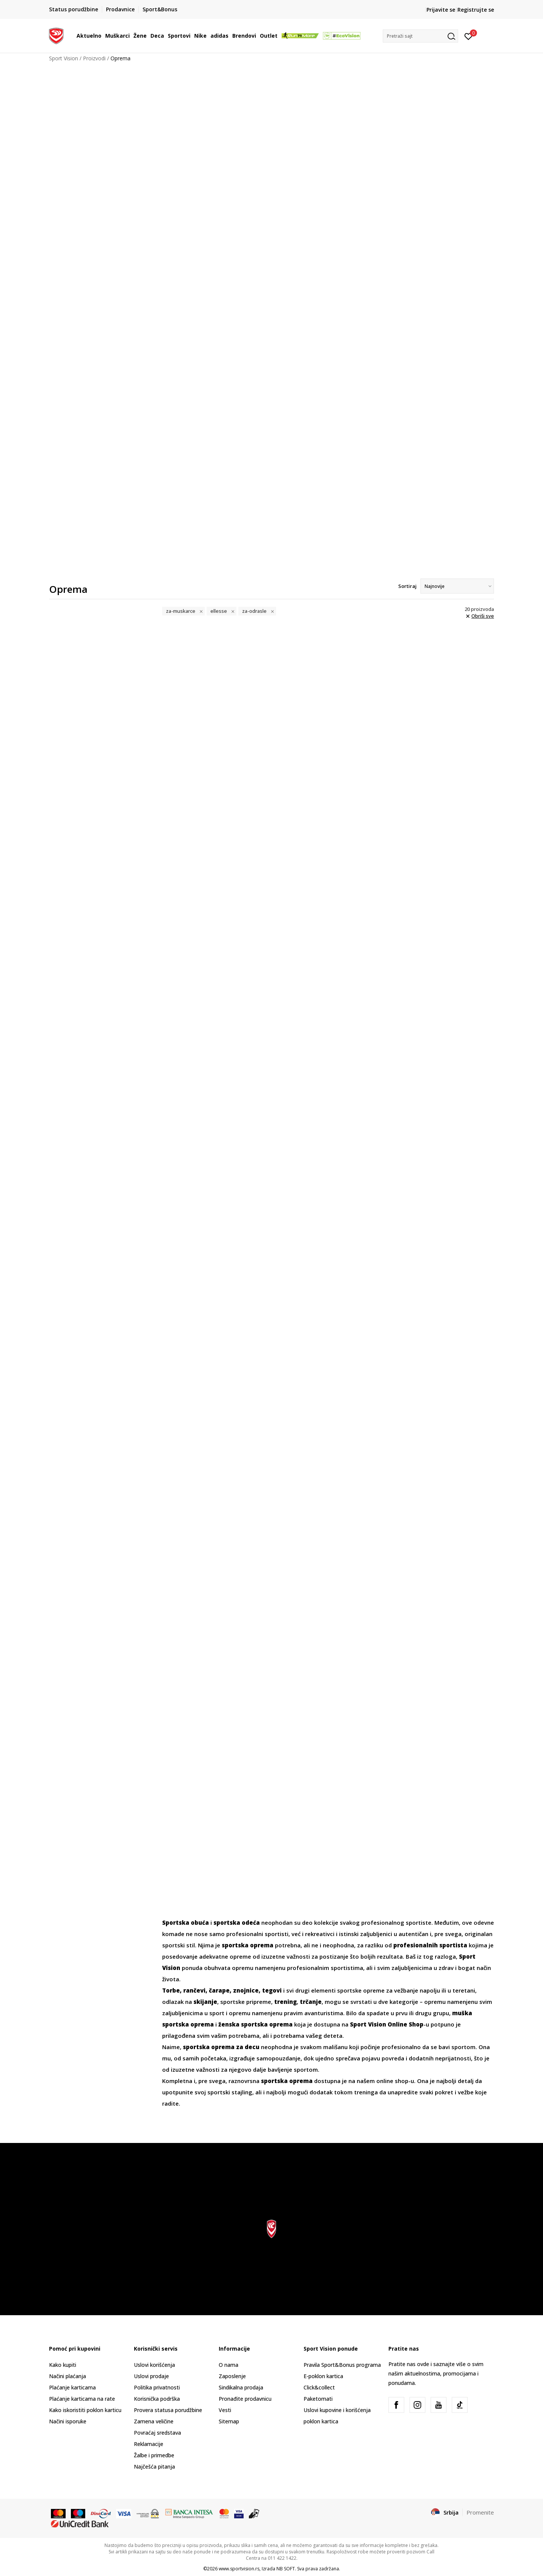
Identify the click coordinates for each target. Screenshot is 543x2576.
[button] (420, 36)
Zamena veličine (153, 2421)
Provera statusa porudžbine (168, 2410)
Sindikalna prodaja (241, 2387)
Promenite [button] (480, 2512)
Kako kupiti (62, 2364)
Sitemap (229, 2421)
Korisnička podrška (157, 2398)
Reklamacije (148, 2443)
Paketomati (318, 2398)
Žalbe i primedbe (154, 2455)
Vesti (225, 2410)
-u (389, 2024)
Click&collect (319, 2387)
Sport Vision (63, 58)
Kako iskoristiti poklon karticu (85, 2410)
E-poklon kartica (323, 2376)
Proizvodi (94, 58)
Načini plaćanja (67, 2376)
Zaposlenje (232, 2376)
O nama (228, 2364)
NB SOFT (285, 2568)
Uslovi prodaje (151, 2376)
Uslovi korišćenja (154, 2364)
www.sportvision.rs (239, 2568)
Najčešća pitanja (154, 2466)
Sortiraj (407, 586)
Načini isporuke (67, 2421)
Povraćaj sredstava (157, 2432)
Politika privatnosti (157, 2387)
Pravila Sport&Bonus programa (342, 2364)
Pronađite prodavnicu (245, 2398)
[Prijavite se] (468, 35)
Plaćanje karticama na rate (82, 2398)
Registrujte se (475, 9)
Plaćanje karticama (72, 2387)
